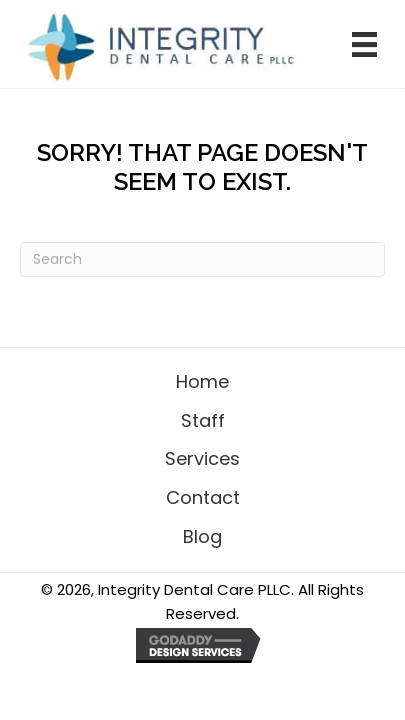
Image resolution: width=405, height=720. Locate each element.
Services (202, 458)
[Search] (202, 259)
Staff (203, 420)
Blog (202, 536)
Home (202, 381)
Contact (203, 497)
